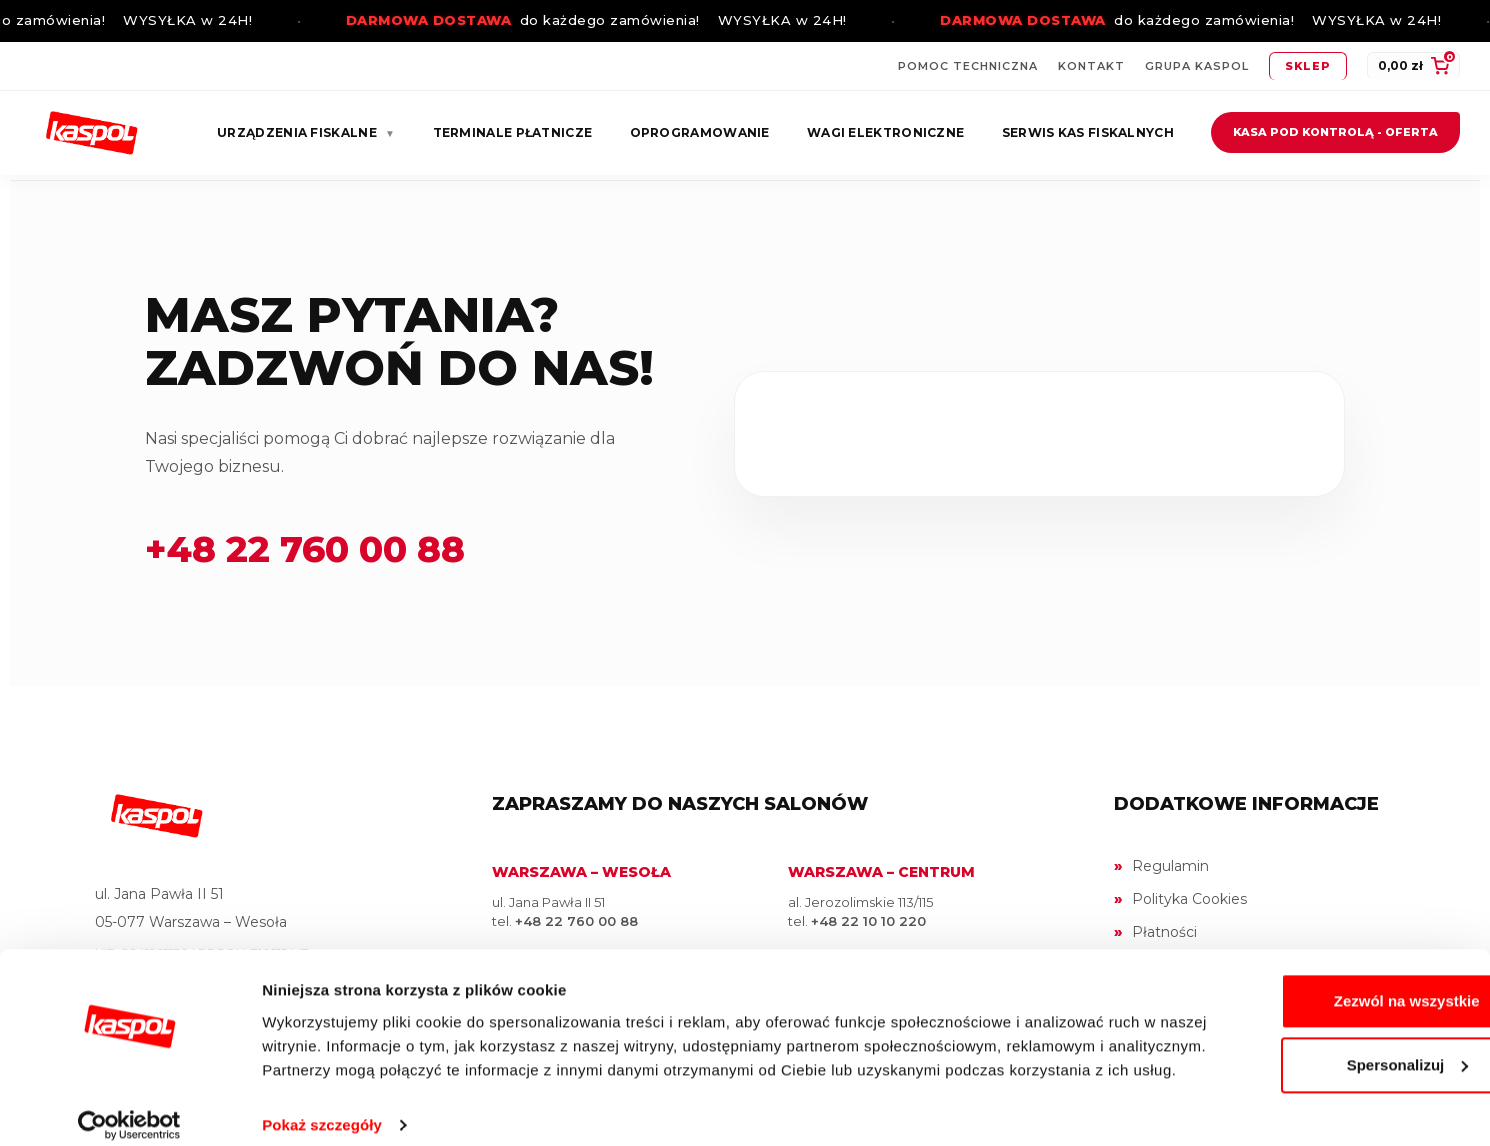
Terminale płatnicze (513, 132)
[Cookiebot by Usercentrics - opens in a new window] (129, 1107)
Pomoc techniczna (968, 66)
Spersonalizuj (1324, 1022)
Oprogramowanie (700, 132)
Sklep (1308, 66)
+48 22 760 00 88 (305, 549)
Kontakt (1091, 66)
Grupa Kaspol (1197, 66)
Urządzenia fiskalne (306, 132)
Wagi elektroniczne (885, 132)
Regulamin (1170, 866)
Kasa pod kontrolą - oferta (1335, 132)
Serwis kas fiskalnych (1088, 132)
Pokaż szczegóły (322, 1106)
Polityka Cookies (1189, 899)
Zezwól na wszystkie (1323, 958)
